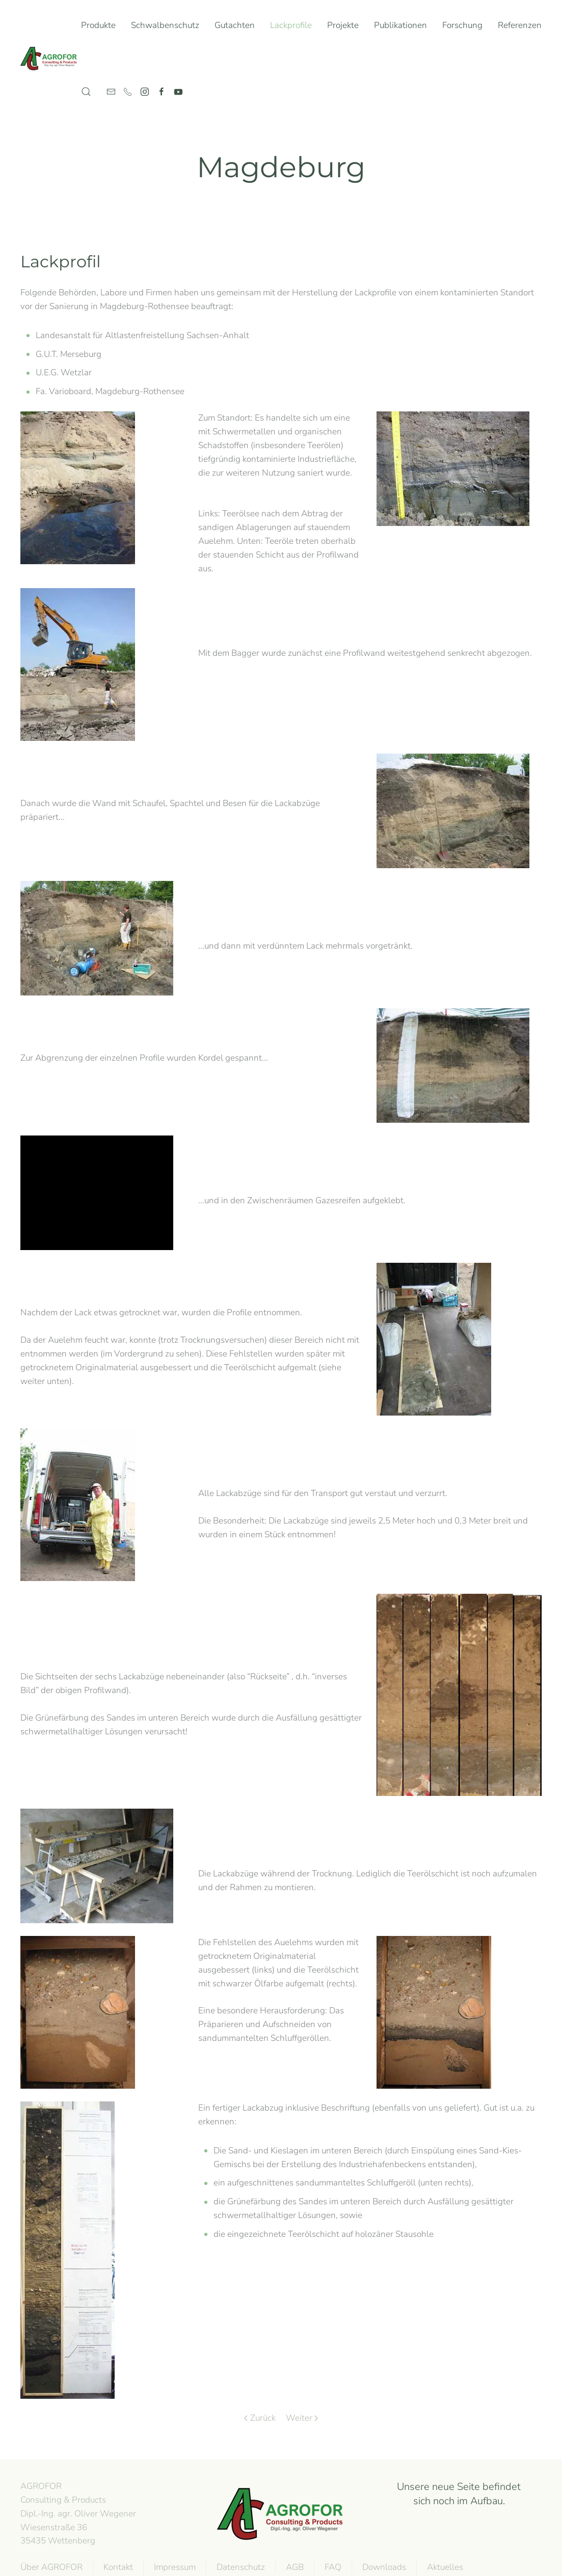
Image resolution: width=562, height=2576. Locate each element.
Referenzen (520, 25)
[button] (86, 91)
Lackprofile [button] (291, 25)
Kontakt (116, 2567)
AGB (293, 2567)
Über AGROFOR (50, 2567)
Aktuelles (443, 2567)
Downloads (383, 2567)
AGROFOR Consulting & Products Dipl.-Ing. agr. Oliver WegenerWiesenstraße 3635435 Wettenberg (77, 2513)
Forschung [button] (462, 25)
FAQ (331, 2567)
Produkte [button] (98, 25)
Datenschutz (239, 2567)
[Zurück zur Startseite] (50, 58)
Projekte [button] (343, 25)
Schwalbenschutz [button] (165, 25)
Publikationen (400, 25)
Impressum (173, 2567)
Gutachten (235, 25)
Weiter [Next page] (302, 2418)
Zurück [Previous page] (259, 2418)
